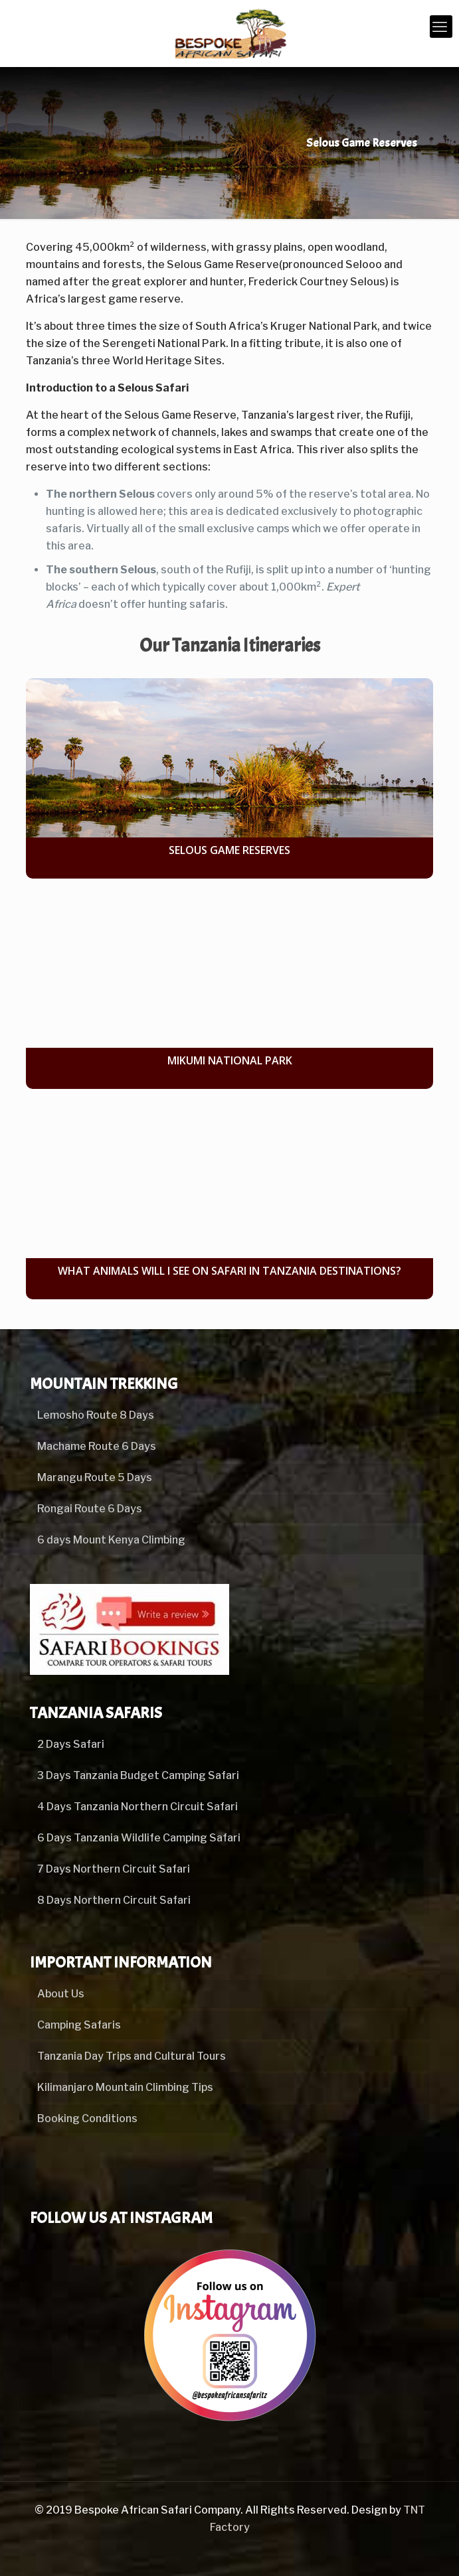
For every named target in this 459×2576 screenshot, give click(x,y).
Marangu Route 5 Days (94, 1477)
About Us (60, 1993)
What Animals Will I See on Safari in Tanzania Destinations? (229, 1270)
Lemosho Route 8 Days (95, 1415)
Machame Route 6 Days (96, 1446)
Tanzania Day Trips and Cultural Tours (131, 2056)
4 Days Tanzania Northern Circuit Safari (137, 1806)
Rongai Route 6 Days (89, 1508)
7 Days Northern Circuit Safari (113, 1869)
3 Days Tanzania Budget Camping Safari (138, 1775)
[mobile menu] (441, 26)
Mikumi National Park (229, 1060)
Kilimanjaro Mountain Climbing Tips (125, 2087)
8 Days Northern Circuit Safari (114, 1900)
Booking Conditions (87, 2118)
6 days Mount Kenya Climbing (111, 1540)
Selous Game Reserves (229, 850)
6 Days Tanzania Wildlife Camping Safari (138, 1837)
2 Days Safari (70, 1744)
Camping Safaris (79, 2025)
